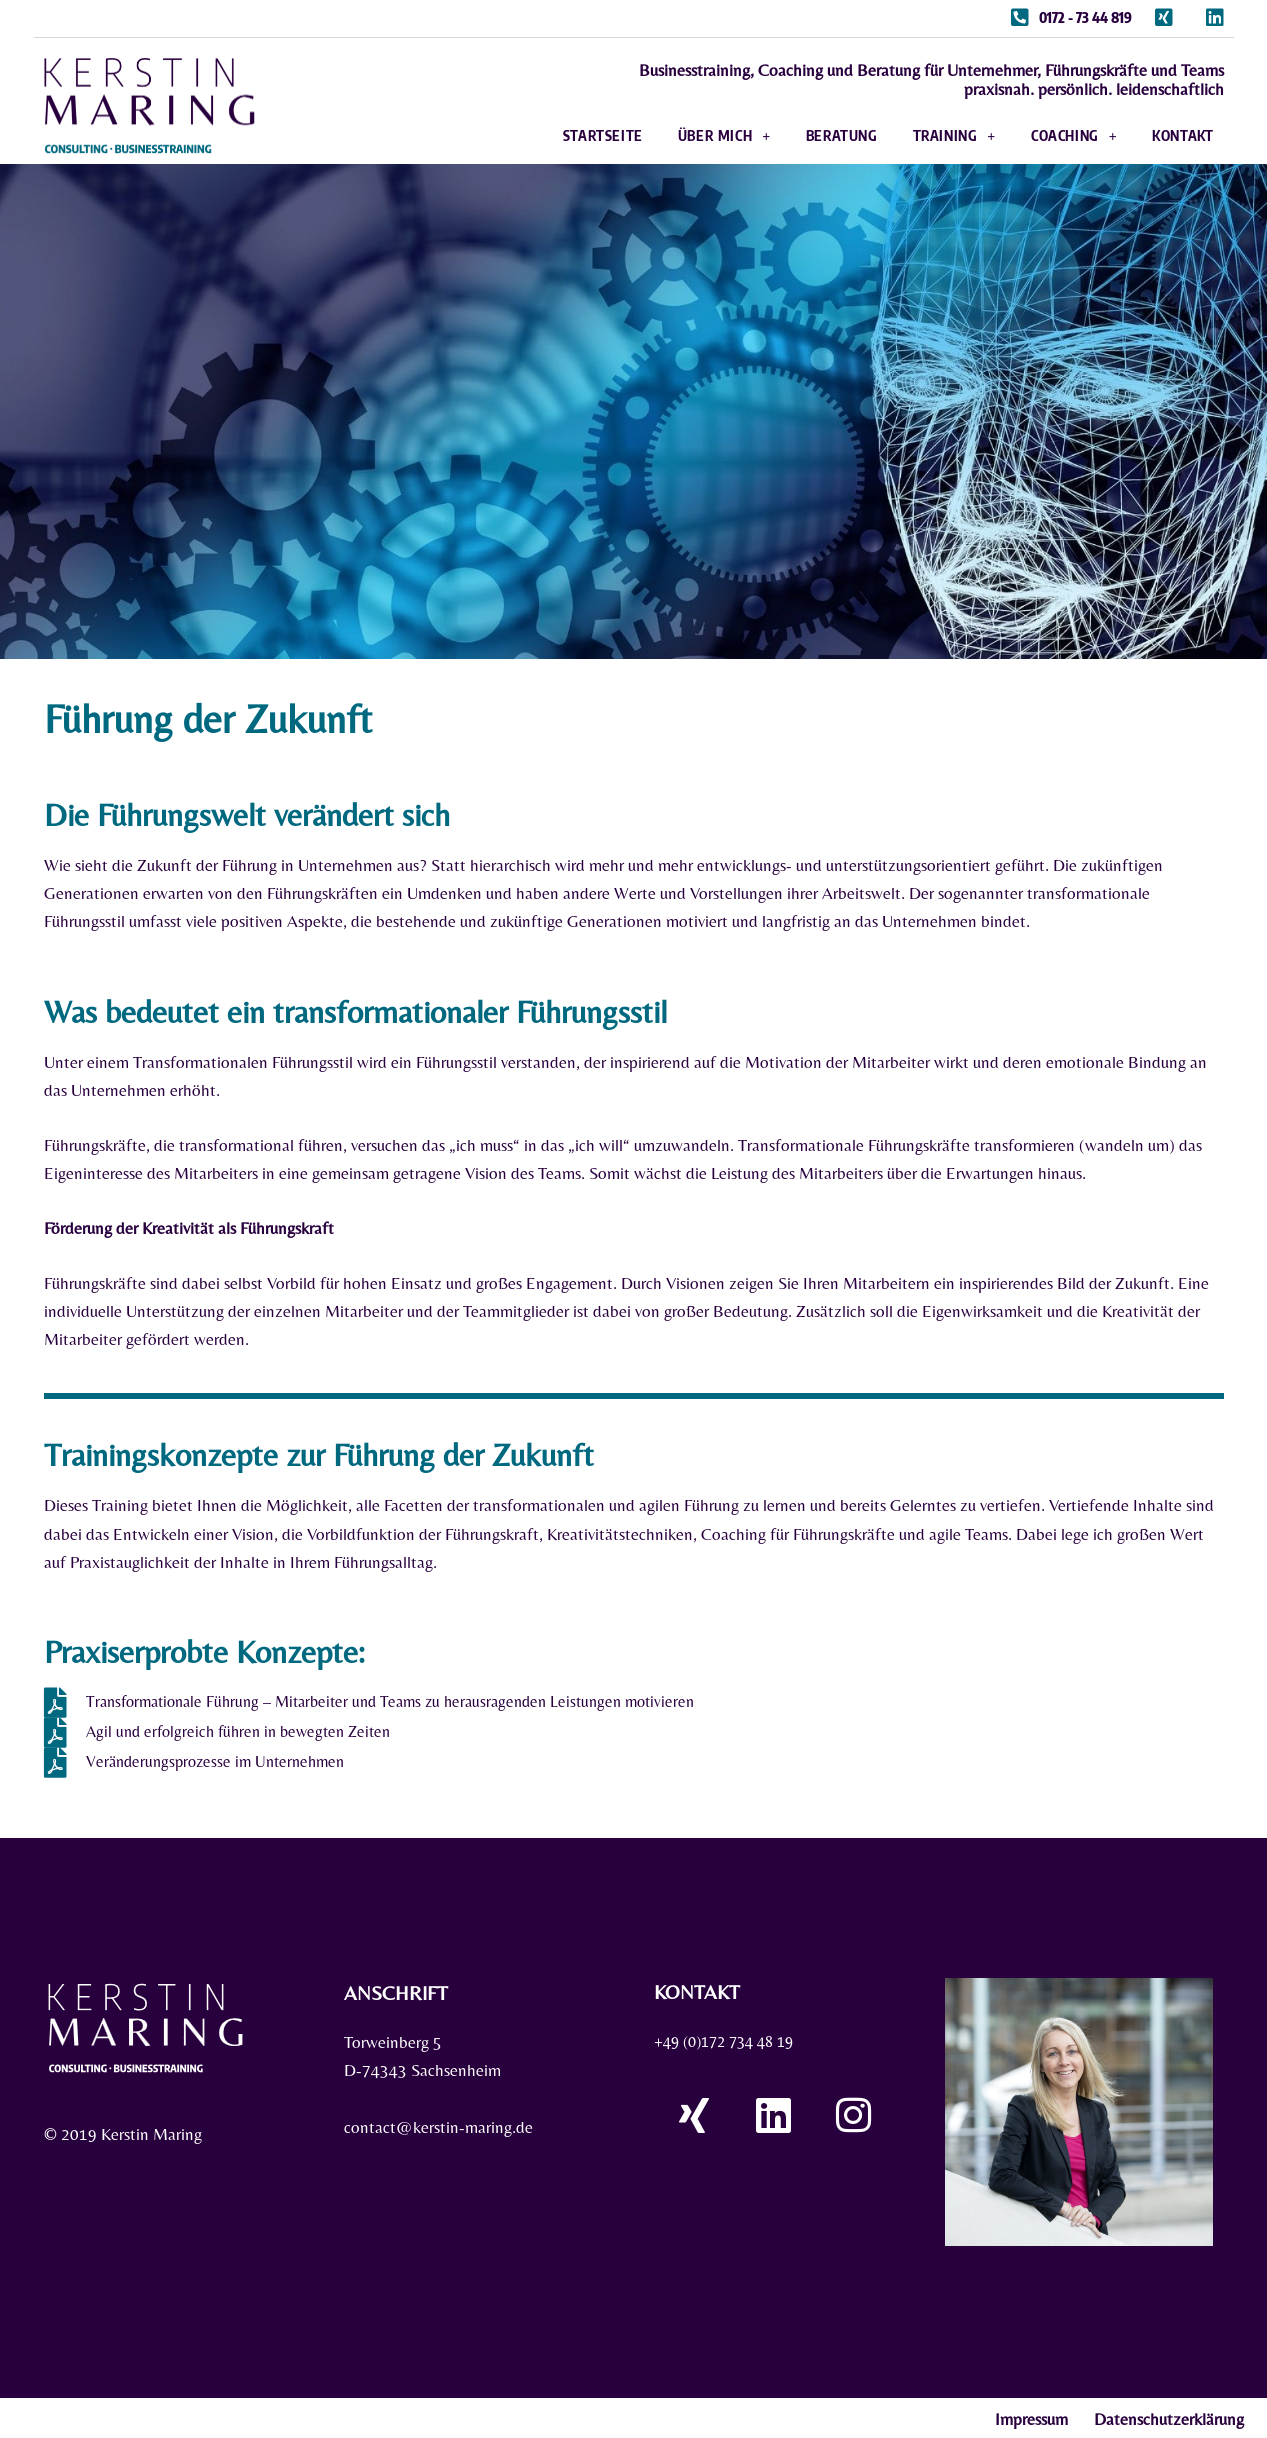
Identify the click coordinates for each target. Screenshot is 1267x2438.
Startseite (576, 133)
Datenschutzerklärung (1169, 2417)
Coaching (1047, 134)
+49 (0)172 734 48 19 (731, 2039)
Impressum (1031, 2417)
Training (927, 134)
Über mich (697, 134)
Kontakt (1156, 133)
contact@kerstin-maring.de (438, 2125)
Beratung (815, 133)
